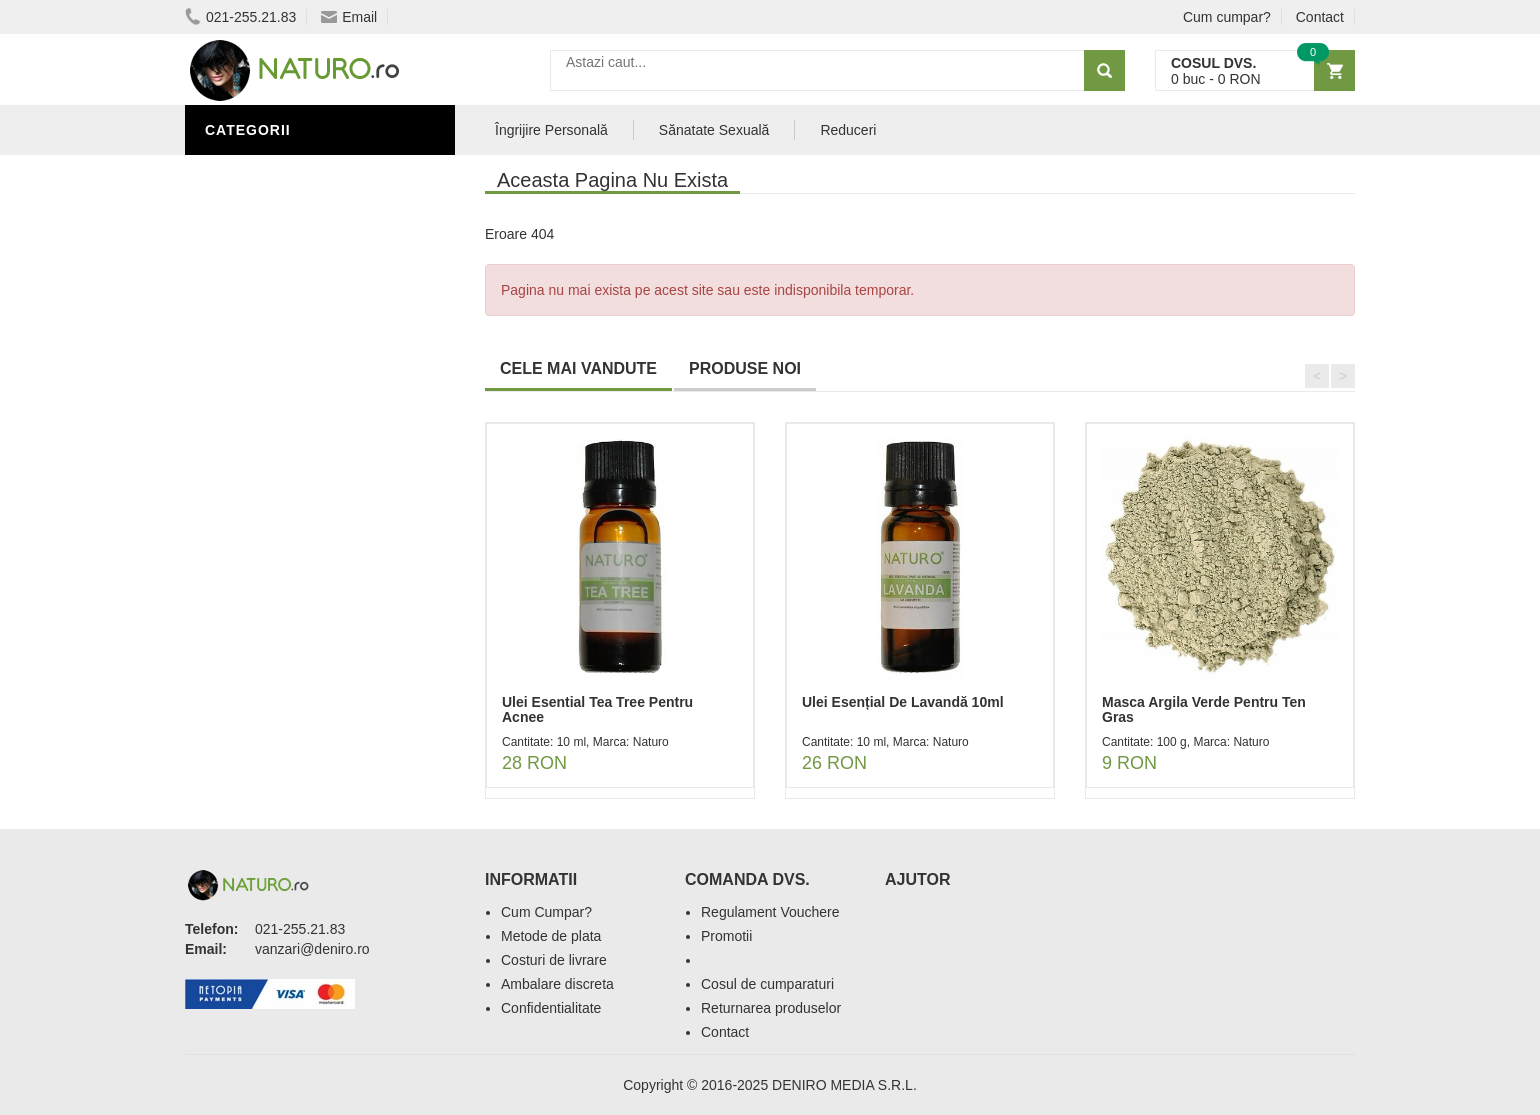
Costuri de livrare (554, 960)
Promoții (244, 203)
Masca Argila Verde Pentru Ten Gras (1204, 709)
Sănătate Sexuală (282, 173)
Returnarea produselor (771, 1008)
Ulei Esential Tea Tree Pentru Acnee (597, 709)
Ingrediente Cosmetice (301, 263)
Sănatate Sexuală (714, 130)
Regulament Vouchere (770, 912)
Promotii (726, 936)
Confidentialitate (551, 1008)
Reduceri (848, 130)
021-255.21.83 (240, 17)
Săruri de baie (267, 323)
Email (349, 17)
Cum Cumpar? (546, 912)
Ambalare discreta (557, 984)
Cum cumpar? (1227, 17)
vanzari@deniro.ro (312, 949)
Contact (1320, 17)
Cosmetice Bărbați (285, 353)
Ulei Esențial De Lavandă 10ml (903, 702)
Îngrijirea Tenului (282, 293)
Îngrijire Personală (291, 233)
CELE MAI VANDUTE (578, 368)
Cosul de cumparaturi (767, 984)
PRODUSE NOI (745, 368)
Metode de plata (551, 936)
